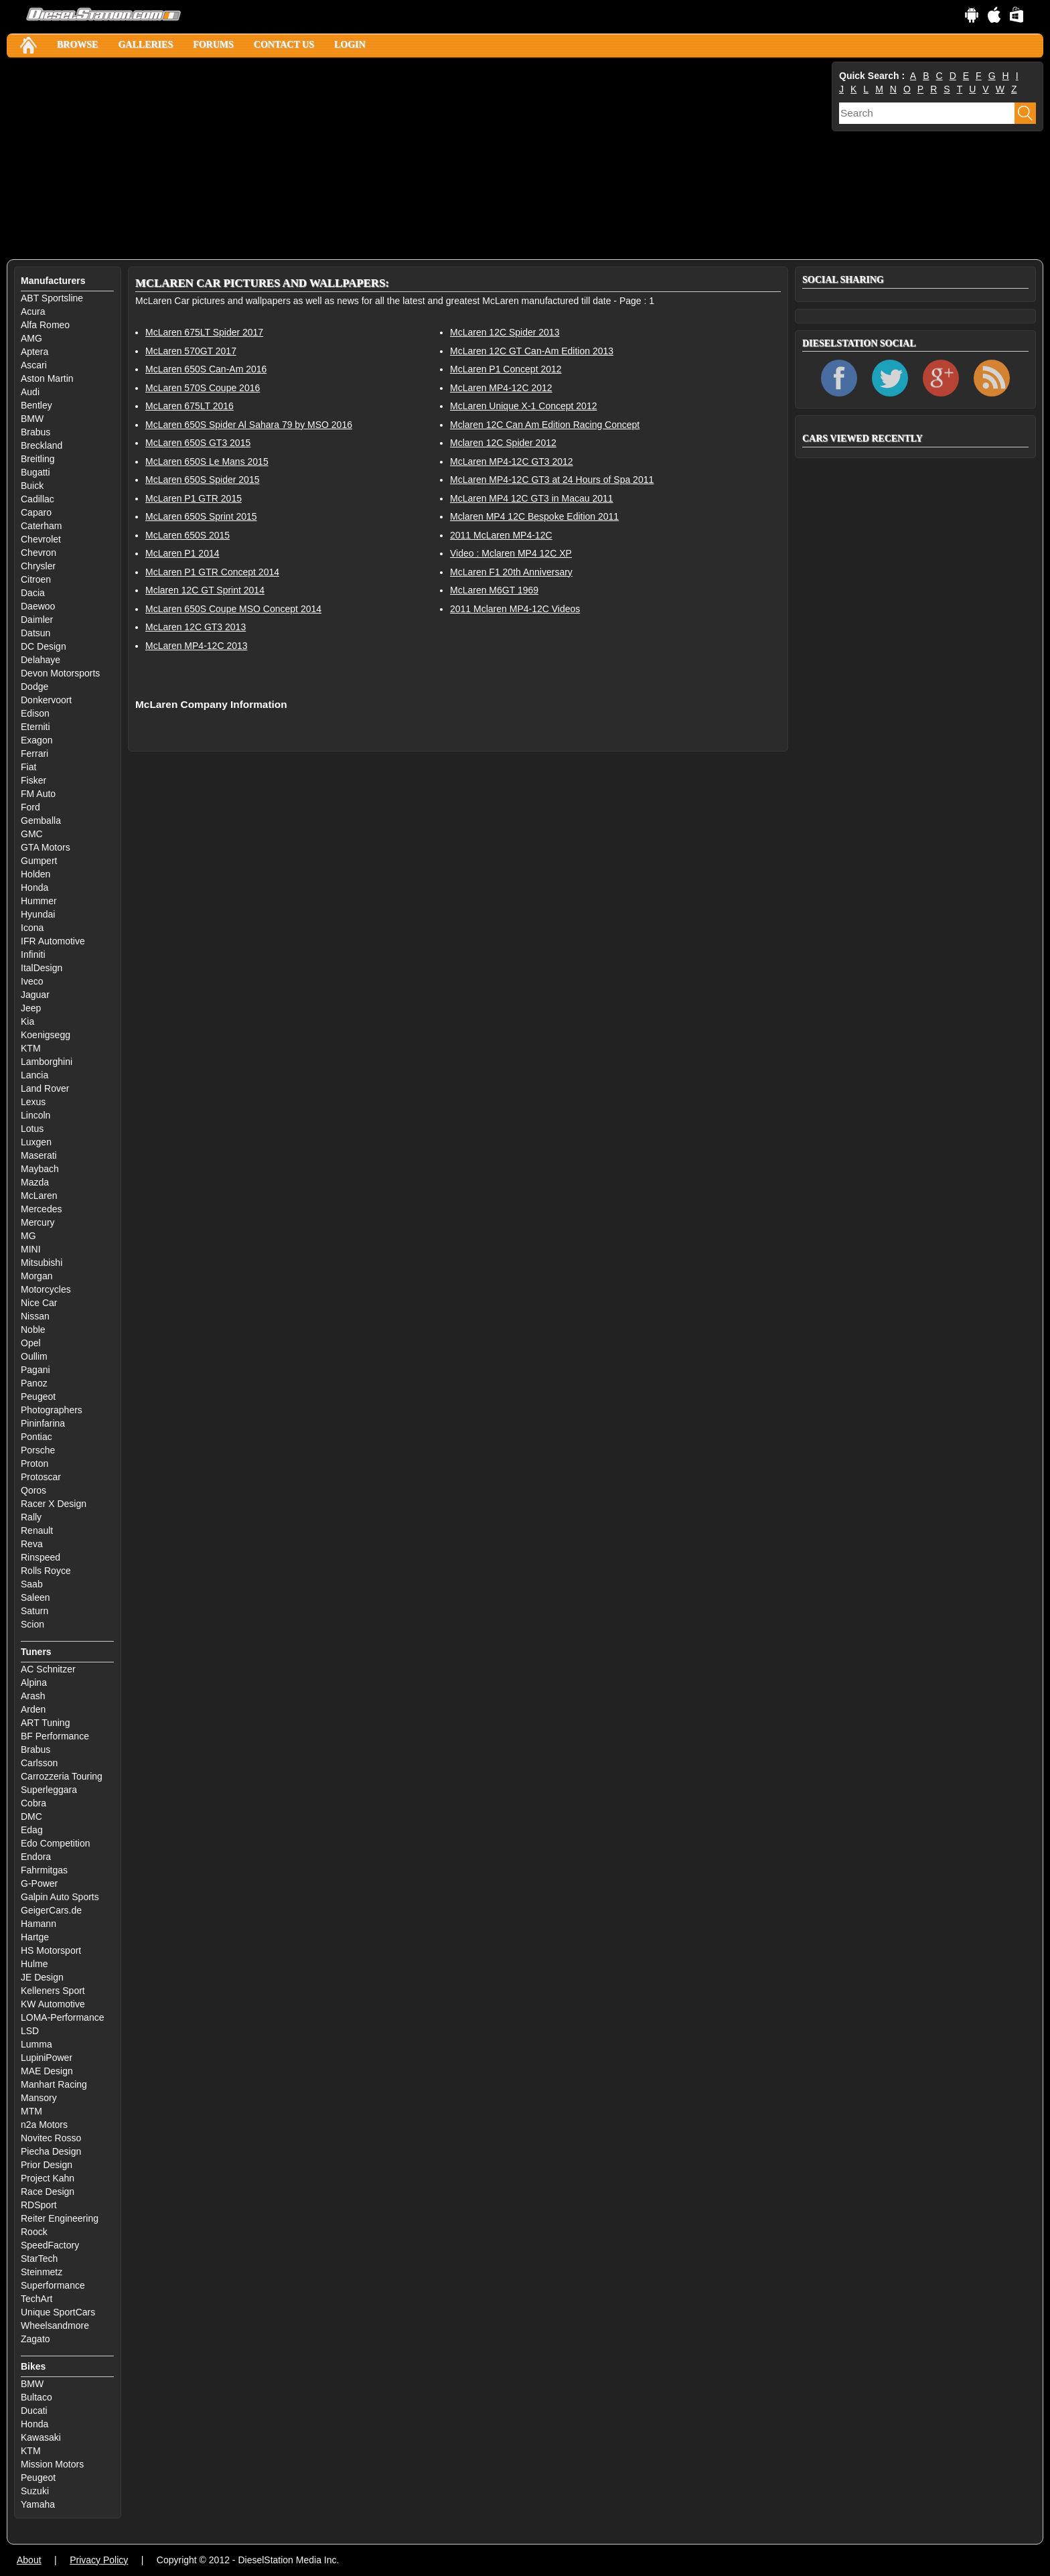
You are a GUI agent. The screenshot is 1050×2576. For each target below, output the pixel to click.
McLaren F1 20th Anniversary (511, 572)
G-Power (39, 1883)
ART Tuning (45, 1722)
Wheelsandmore (55, 2325)
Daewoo (38, 606)
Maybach (40, 1168)
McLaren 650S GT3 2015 (197, 442)
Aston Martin (47, 378)
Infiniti (33, 954)
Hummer (39, 901)
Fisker (33, 780)
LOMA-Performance (62, 2017)
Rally (31, 1517)
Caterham (41, 525)
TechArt (36, 2298)
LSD (30, 2030)
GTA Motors (45, 847)
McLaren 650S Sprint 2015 (201, 516)
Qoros (33, 1490)
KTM (31, 1048)
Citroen (36, 579)
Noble (33, 1329)
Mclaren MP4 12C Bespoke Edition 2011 (534, 516)
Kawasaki (41, 2437)
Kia (27, 1021)
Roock (34, 2231)
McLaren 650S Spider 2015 (202, 479)
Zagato (35, 2339)
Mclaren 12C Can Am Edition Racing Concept (545, 424)
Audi (30, 391)
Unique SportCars (58, 2312)
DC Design (43, 646)
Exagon (36, 740)
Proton (34, 1463)
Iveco (32, 981)
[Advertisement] (408, 159)
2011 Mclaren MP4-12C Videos (515, 608)
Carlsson (39, 1763)
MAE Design (47, 2071)
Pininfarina (43, 1423)
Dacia (33, 592)
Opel (31, 1343)
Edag (32, 1829)
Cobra (33, 1803)
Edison (35, 713)
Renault (37, 1530)
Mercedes (41, 1209)
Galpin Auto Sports (60, 1896)
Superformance (53, 2285)
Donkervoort (46, 700)
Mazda (35, 1182)
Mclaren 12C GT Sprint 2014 (205, 590)
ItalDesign (41, 967)
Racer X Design (53, 1503)
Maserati (39, 1155)
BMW (32, 418)
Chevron (38, 552)
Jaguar (35, 994)
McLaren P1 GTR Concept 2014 (212, 572)
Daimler (37, 619)
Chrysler (38, 566)
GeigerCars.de (51, 1910)
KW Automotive (53, 2004)
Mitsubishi (41, 1262)
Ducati (34, 2410)
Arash (33, 1696)
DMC (31, 1816)
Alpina (34, 1682)
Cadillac (37, 499)
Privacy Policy (99, 2560)
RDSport (39, 2205)
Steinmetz (41, 2272)
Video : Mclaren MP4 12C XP (511, 553)
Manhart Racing (54, 2084)
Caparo (36, 512)
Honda (34, 887)
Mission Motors (52, 2464)
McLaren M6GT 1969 (494, 590)
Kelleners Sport (53, 1990)
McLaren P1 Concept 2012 (506, 369)
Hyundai (38, 914)
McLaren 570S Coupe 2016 (202, 387)
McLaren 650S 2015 (187, 535)
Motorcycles (46, 1289)
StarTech (39, 2258)
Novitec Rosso (51, 2138)
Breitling (38, 458)
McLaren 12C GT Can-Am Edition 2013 (531, 351)
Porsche (38, 1450)
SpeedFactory (50, 2245)
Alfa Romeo (45, 324)
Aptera (34, 351)
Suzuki (35, 2491)
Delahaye (40, 659)
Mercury (38, 1222)
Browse (77, 45)
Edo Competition (55, 1843)
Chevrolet (41, 539)
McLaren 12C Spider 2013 (504, 332)
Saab (32, 1584)
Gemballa (41, 820)
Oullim (34, 1356)
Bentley (36, 405)
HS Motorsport (51, 1950)
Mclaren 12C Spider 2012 (503, 442)
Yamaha (38, 2504)
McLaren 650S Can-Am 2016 (206, 369)
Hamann (38, 1923)
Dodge (34, 686)
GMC (32, 834)
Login (350, 45)
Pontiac (36, 1436)
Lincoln (35, 1115)
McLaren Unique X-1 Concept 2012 (523, 406)
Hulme (34, 1963)
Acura (33, 311)
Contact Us (284, 45)
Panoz (34, 1383)
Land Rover (45, 1088)
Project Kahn (47, 2178)
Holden (35, 874)
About (29, 2560)
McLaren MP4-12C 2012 (501, 387)
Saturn (34, 1610)
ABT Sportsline (52, 298)
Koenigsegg (45, 1034)
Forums (213, 45)
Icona (32, 927)
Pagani (35, 1369)
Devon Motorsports (60, 673)
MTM (31, 2111)
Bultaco (36, 2397)
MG (28, 1235)
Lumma (36, 2044)
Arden (33, 1709)
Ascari (34, 365)
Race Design (47, 2191)
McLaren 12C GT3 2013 (195, 627)
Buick (32, 485)
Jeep (31, 1008)
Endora (36, 1856)
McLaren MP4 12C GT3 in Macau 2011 (531, 498)
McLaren (39, 1195)
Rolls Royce (46, 1570)
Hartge (35, 1937)
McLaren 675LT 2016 (189, 406)
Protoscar (41, 1477)
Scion (32, 1624)
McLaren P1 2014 (182, 553)
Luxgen (36, 1142)
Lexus (33, 1101)
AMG (31, 338)
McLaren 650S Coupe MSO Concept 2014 (233, 608)
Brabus (35, 432)
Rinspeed (40, 1557)
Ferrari (34, 753)
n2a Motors (44, 2124)
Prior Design (46, 2164)
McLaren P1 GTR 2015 (193, 498)
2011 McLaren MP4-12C (501, 535)
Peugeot (38, 1396)
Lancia (34, 1075)
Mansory (39, 2097)
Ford (30, 807)
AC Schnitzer (48, 1669)
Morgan (36, 1276)
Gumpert (39, 860)
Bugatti (35, 472)
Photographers (51, 1410)
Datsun (35, 633)
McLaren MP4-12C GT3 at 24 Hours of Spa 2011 (552, 479)
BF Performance (55, 1736)
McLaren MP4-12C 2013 (196, 645)
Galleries (145, 45)
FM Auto (38, 793)
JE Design (42, 1977)
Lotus (32, 1128)
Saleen (35, 1597)
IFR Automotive (53, 941)
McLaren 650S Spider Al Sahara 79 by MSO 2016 (248, 424)
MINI (31, 1249)
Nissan (35, 1316)
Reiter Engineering (59, 2218)
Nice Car (39, 1302)
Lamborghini (46, 1061)
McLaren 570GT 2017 (190, 351)
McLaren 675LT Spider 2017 (204, 332)
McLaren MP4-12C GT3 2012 (511, 461)
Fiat (28, 767)
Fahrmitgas (44, 1870)
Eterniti (35, 726)
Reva (32, 1544)
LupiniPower (46, 2057)
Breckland (41, 445)
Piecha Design (51, 2151)
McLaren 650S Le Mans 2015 (207, 461)
